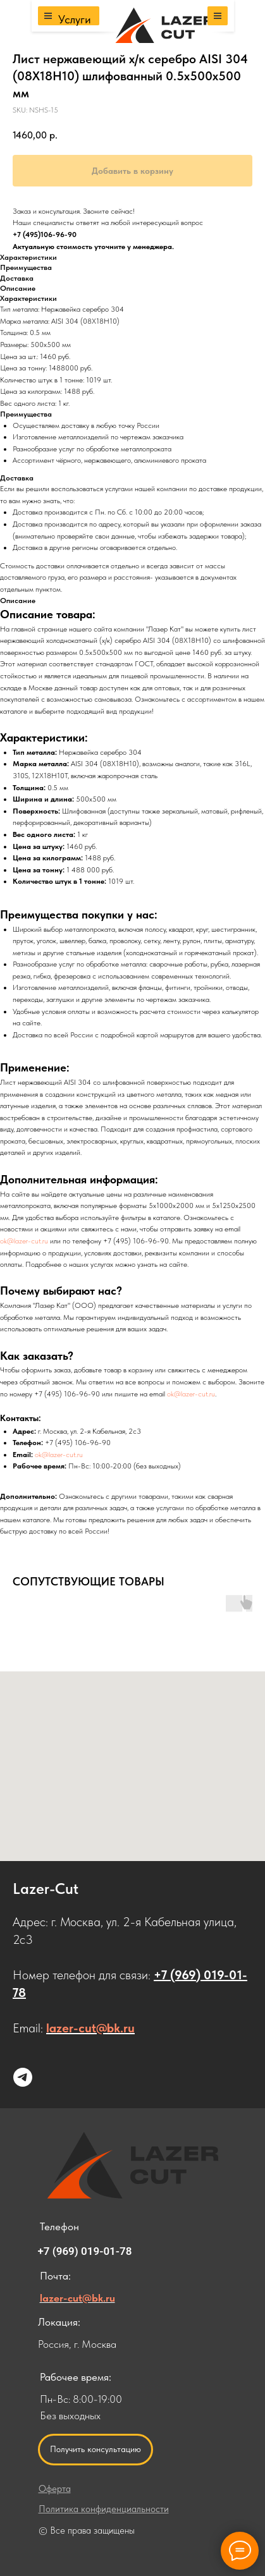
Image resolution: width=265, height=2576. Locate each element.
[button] (95, 2449)
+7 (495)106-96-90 (45, 234)
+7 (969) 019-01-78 (85, 2251)
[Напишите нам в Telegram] (22, 2077)
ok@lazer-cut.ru (24, 1240)
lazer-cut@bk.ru (90, 2028)
